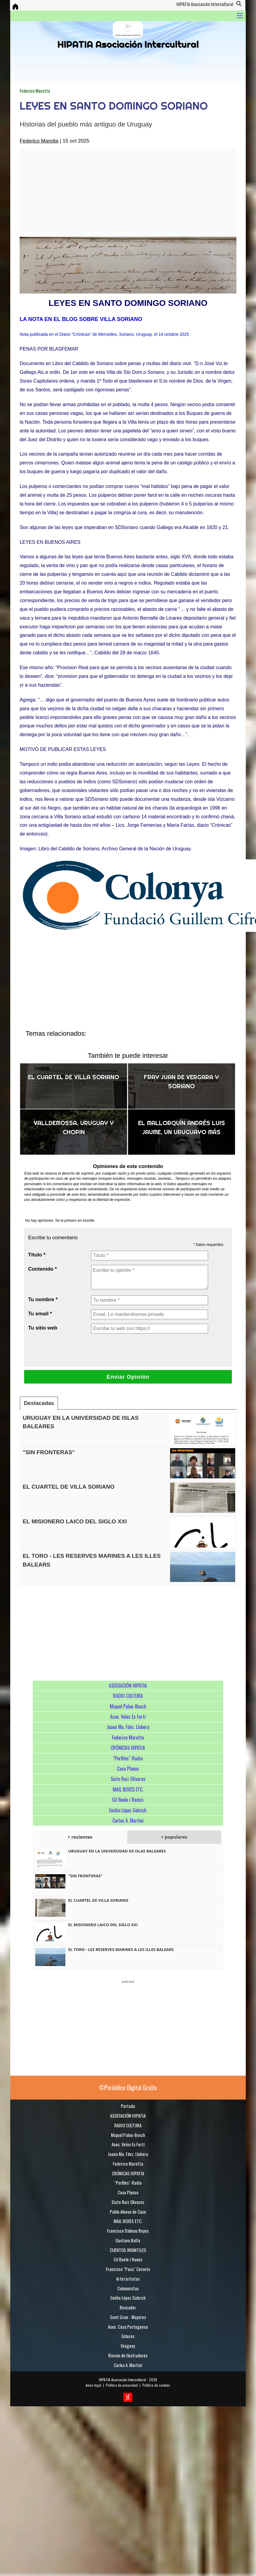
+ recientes (80, 1837)
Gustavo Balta (127, 2240)
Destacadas (39, 1403)
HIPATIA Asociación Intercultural (122, 2379)
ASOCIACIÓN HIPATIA (128, 1685)
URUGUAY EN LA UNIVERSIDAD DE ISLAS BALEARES (117, 1851)
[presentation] (137, 1350)
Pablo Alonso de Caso (128, 2211)
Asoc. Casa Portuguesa (128, 2326)
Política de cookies (156, 2385)
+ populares (174, 1837)
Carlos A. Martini (128, 1820)
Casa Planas (128, 1768)
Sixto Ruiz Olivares (128, 1778)
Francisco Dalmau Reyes (128, 2230)
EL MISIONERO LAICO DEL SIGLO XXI (75, 1521)
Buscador (128, 2307)
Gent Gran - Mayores (128, 2317)
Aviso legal (93, 2385)
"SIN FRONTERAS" (49, 1452)
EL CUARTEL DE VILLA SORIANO (73, 1077)
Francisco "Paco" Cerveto (128, 2269)
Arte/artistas (128, 2278)
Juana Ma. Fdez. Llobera (128, 1727)
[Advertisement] (101, 192)
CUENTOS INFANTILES (128, 2250)
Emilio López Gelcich (128, 1810)
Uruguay (128, 2345)
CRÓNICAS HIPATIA (128, 1747)
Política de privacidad (122, 2385)
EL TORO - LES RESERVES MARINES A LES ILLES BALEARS (121, 1949)
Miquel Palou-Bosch (128, 1706)
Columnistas (128, 2288)
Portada (128, 2106)
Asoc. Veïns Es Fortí (128, 1716)
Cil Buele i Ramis (128, 1799)
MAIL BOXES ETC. (128, 1789)
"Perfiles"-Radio (128, 1758)
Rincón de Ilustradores (127, 2355)
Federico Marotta (35, 90)
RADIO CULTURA (128, 1695)
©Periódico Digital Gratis (128, 2087)
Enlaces (128, 2336)
